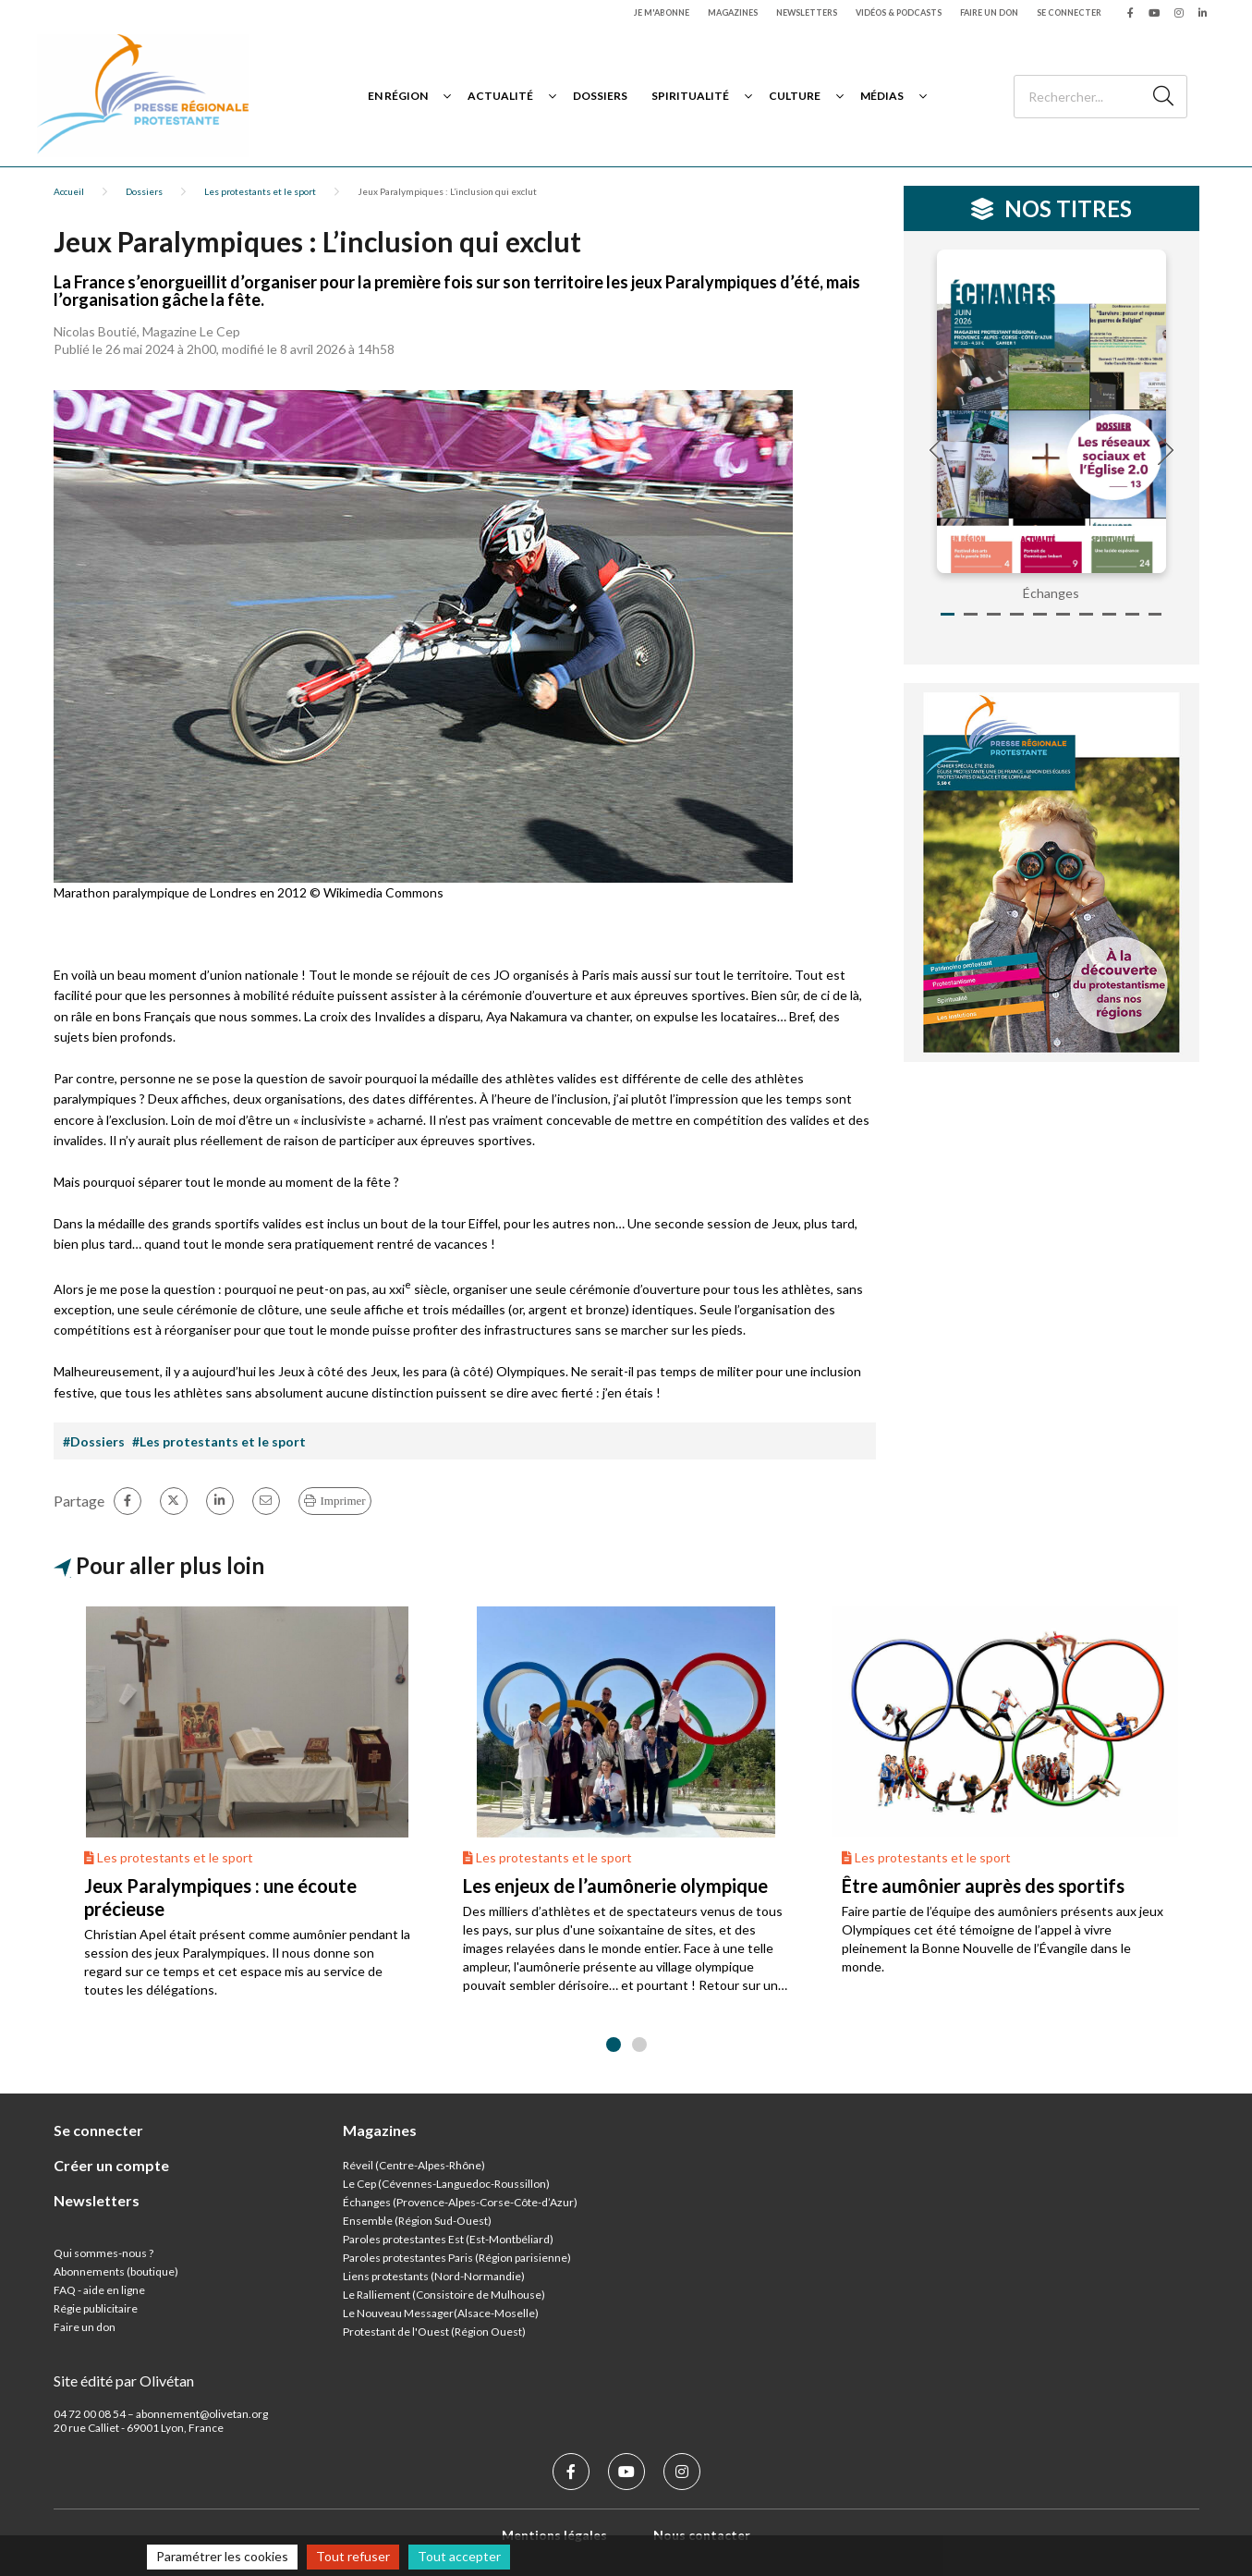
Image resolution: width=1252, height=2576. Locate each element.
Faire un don (989, 12)
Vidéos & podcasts (899, 12)
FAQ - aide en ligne (99, 2290)
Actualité (500, 96)
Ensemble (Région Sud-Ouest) (417, 2221)
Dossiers (600, 96)
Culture (794, 96)
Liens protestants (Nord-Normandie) (434, 2276)
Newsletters (806, 12)
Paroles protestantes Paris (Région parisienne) (457, 2258)
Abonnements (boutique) (116, 2271)
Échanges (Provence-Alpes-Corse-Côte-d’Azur (458, 2202)
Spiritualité (690, 96)
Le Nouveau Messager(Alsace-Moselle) (441, 2313)
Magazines (733, 12)
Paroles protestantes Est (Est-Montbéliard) (448, 2239)
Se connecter (1069, 12)
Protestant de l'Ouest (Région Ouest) (434, 2331)
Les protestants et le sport (260, 191)
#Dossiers (94, 1441)
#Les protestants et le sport (219, 1441)
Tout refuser (353, 2556)
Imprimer (343, 1501)
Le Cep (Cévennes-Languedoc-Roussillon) (446, 2184)
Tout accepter (459, 2556)
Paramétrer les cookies (222, 2556)
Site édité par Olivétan (124, 2380)
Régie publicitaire (96, 2308)
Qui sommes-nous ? (103, 2253)
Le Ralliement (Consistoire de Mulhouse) (444, 2294)
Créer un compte (111, 2165)
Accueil (69, 191)
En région (398, 96)
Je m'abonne (661, 12)
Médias (882, 96)
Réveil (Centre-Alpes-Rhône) (414, 2165)
